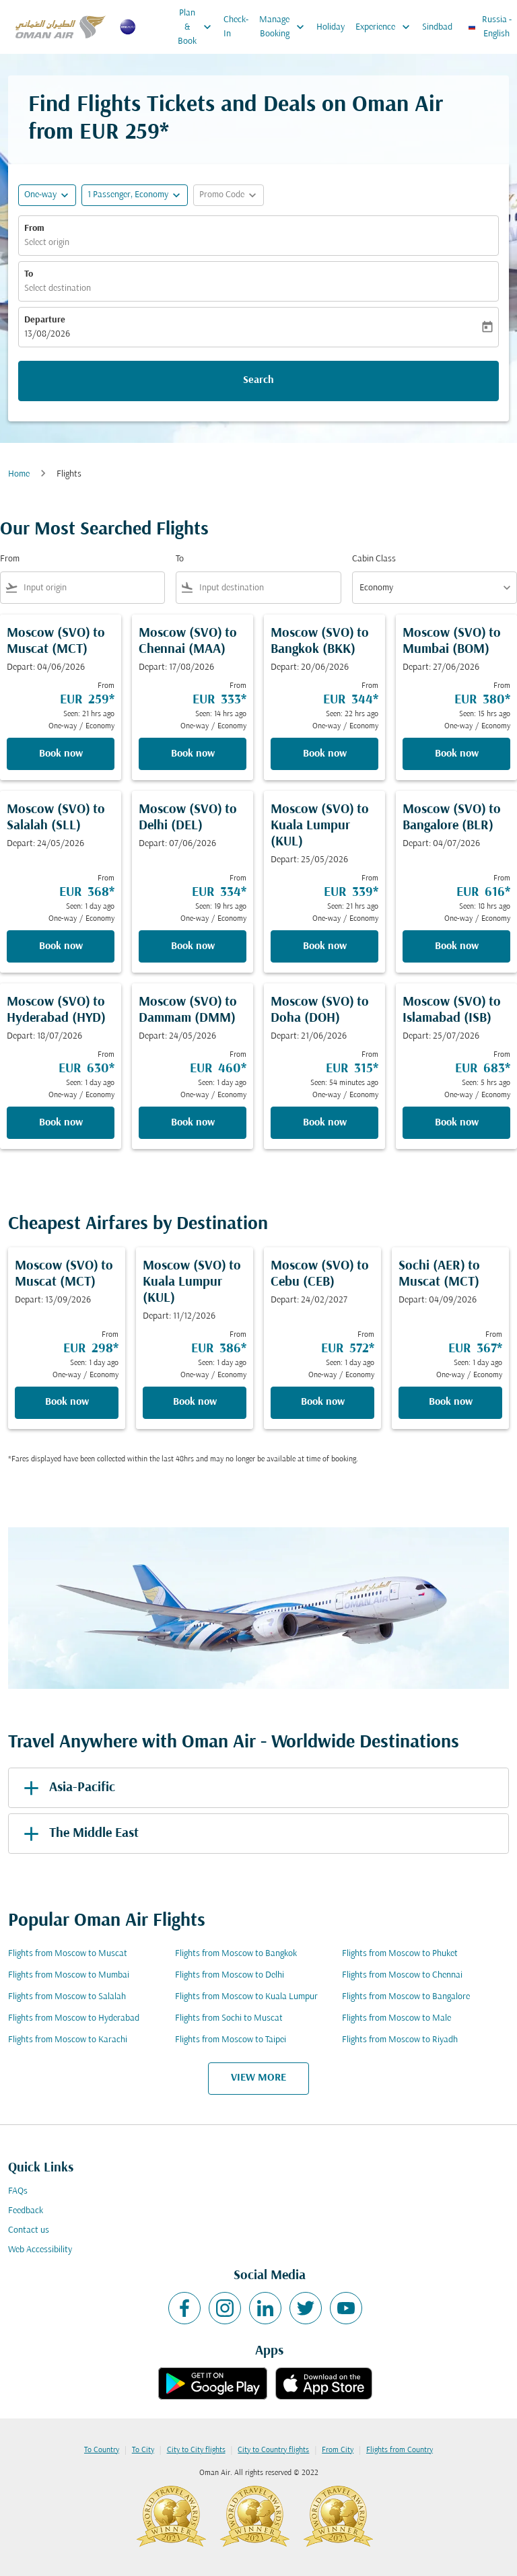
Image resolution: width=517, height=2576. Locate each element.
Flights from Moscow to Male (396, 2018)
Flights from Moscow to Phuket (400, 1954)
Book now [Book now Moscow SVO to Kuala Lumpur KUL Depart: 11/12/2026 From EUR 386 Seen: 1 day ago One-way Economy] (195, 1402)
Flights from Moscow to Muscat (67, 1954)
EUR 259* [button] (124, 133)
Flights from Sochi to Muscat (229, 2018)
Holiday (330, 27)
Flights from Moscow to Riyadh (400, 2040)
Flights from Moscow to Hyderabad (73, 2018)
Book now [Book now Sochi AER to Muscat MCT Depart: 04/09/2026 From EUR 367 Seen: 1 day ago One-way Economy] (451, 1402)
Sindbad (437, 27)
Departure (44, 320)
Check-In (235, 27)
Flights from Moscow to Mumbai (68, 1975)
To (28, 274)
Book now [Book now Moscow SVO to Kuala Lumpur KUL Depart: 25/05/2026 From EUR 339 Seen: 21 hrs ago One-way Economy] (325, 946)
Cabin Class (374, 559)
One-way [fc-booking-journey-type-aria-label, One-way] (40, 195)
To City (143, 2450)
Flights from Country (399, 2450)
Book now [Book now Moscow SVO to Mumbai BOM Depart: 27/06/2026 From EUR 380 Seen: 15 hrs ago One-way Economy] (457, 754)
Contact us (28, 2230)
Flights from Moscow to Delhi (229, 1975)
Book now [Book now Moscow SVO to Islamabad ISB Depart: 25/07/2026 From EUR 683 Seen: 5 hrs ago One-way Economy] (457, 1122)
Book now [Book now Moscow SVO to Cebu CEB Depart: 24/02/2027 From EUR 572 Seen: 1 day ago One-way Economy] (323, 1402)
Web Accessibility (40, 2250)
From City (337, 2450)
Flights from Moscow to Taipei (230, 2040)
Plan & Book (198, 27)
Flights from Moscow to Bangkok (236, 1954)
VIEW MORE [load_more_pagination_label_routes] (258, 2078)
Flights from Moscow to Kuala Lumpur (246, 1997)
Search (258, 380)
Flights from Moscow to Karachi (67, 2040)
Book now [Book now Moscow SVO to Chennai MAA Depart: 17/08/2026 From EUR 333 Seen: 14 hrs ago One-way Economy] (193, 754)
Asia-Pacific (67, 1787)
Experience (386, 27)
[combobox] (91, 588)
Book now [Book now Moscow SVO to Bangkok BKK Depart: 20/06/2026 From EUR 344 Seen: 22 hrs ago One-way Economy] (325, 754)
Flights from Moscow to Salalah (67, 1997)
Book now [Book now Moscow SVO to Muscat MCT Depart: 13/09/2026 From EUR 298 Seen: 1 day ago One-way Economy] (67, 1402)
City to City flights (196, 2450)
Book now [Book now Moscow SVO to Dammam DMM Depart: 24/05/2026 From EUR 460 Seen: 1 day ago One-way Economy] (193, 1122)
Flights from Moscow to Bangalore (406, 1997)
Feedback (25, 2211)
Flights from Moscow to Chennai (402, 1975)
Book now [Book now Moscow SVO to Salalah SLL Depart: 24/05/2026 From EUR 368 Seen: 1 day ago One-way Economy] (61, 946)
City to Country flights (273, 2450)
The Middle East (79, 1833)
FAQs (18, 2191)
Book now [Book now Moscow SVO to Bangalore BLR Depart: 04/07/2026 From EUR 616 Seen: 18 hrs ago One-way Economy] (457, 946)
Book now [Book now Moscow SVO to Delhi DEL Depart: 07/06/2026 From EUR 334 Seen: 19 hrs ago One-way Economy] (193, 946)
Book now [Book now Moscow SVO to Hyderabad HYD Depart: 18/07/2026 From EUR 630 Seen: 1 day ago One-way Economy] (61, 1122)
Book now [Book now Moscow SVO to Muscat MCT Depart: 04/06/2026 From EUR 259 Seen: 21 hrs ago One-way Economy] (61, 754)
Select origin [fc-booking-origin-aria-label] (46, 243)
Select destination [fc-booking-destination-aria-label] (57, 288)
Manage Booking (285, 27)
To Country (101, 2450)
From (34, 228)
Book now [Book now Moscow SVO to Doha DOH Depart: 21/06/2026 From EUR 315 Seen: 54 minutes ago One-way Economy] (325, 1122)
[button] (134, 195)
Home (19, 474)
